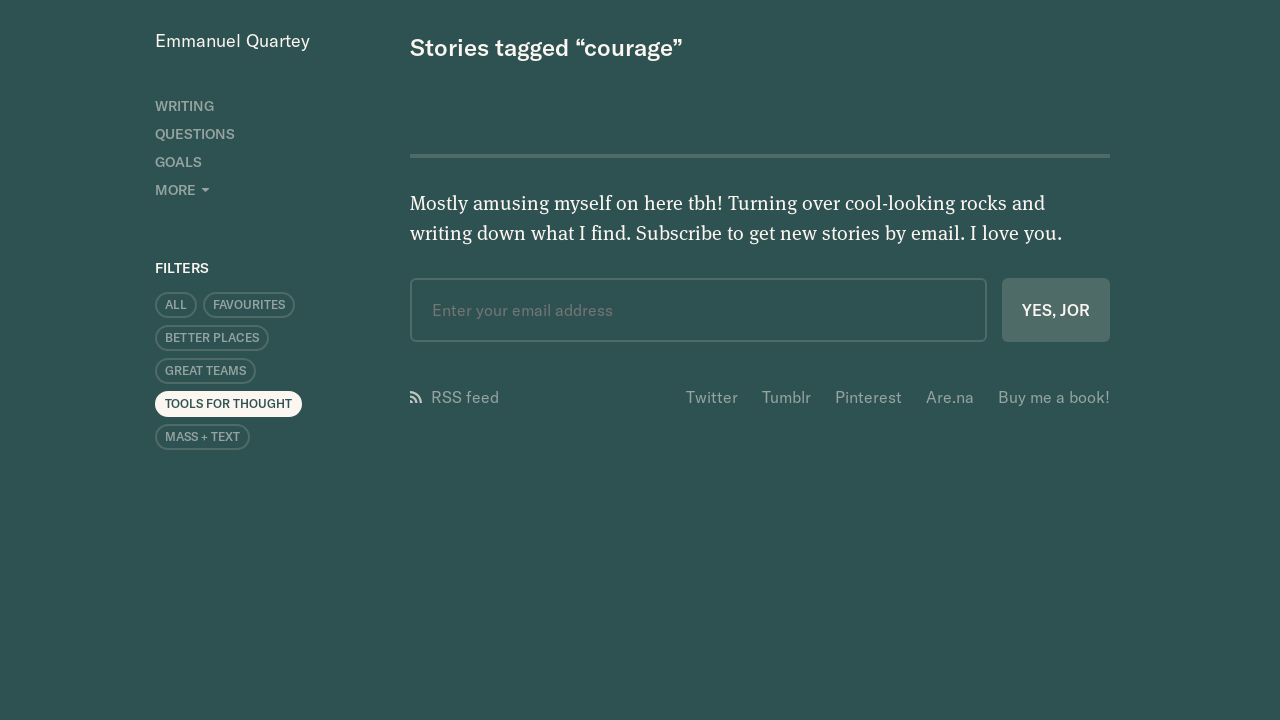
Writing (184, 106)
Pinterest (868, 397)
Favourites (249, 304)
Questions (195, 134)
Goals (178, 162)
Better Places (212, 337)
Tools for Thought (228, 403)
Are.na (950, 397)
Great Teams (205, 370)
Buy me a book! (1054, 397)
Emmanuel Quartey (232, 40)
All (176, 304)
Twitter (712, 397)
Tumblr (786, 397)
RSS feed (454, 397)
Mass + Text (202, 436)
